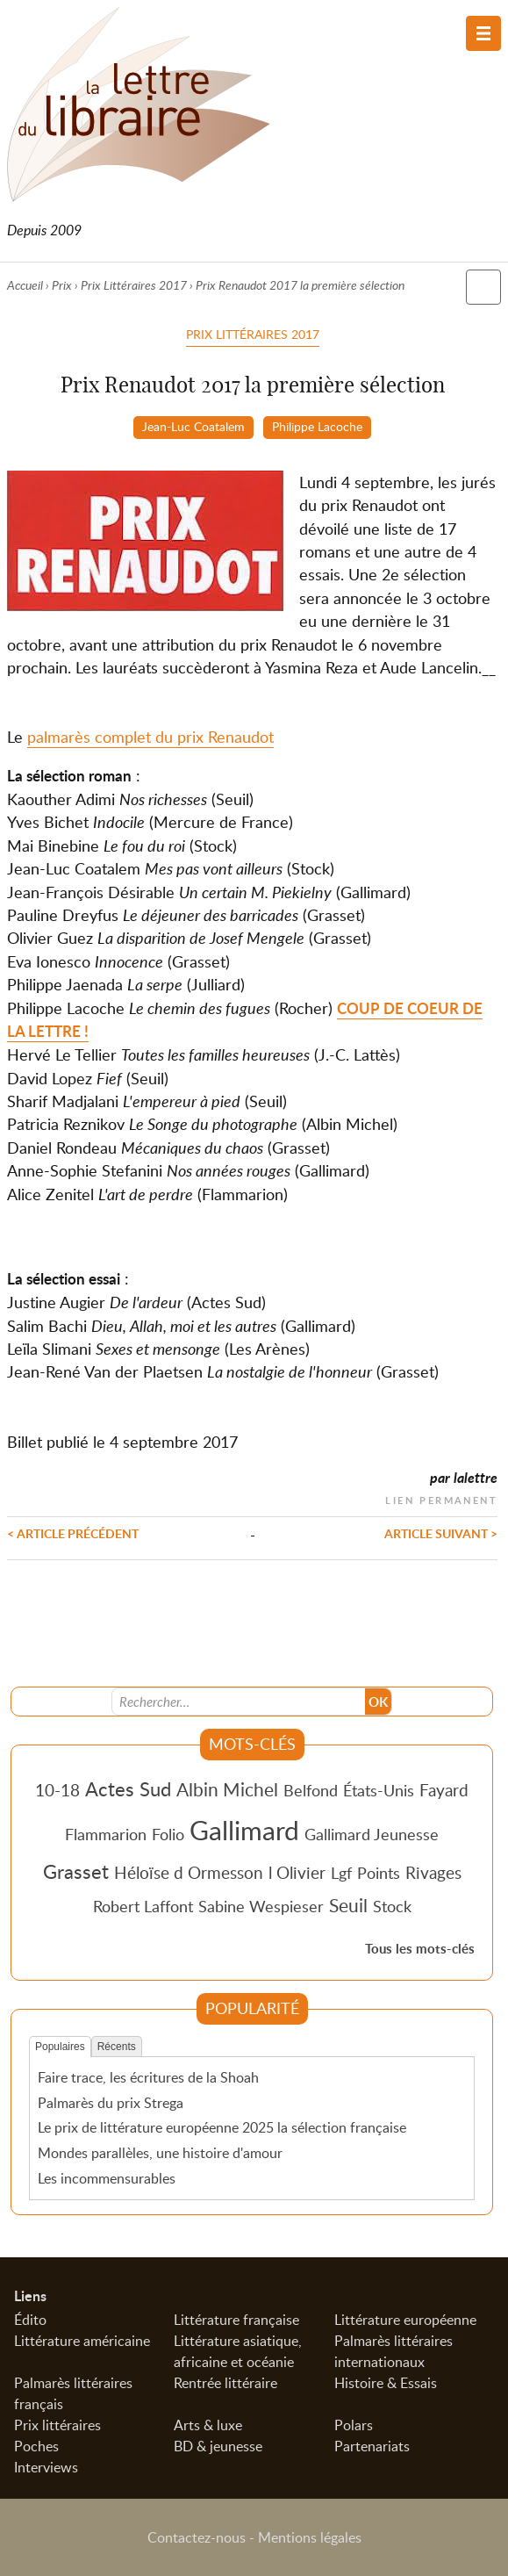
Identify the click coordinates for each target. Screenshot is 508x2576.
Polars (353, 2425)
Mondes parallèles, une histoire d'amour (160, 2152)
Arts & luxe (208, 2425)
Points (378, 1872)
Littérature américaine (82, 2340)
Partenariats (372, 2446)
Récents (116, 2046)
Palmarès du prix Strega (110, 2102)
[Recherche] (238, 1701)
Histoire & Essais (385, 2383)
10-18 (57, 1790)
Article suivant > (440, 1533)
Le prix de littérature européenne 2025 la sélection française (222, 2127)
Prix (62, 285)
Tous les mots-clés (420, 1948)
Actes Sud (128, 1788)
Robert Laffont (143, 1906)
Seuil (348, 1905)
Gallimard (244, 1829)
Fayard (444, 1790)
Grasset (76, 1871)
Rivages (433, 1872)
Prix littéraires (57, 2425)
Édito (30, 2319)
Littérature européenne (405, 2319)
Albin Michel (227, 1789)
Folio (168, 1834)
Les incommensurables (106, 2178)
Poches (36, 2446)
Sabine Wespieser (261, 1906)
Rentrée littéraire (225, 2383)
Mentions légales (309, 2537)
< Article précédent (73, 1533)
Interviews (46, 2467)
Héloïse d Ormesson (188, 1872)
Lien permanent (441, 1498)
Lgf (341, 1872)
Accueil (25, 285)
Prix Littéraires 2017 (134, 285)
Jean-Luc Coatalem (193, 426)
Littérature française (236, 2319)
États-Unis (378, 1790)
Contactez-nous (196, 2537)
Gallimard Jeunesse (371, 1834)
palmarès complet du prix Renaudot (150, 736)
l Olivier (297, 1872)
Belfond (310, 1790)
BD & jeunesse (218, 2446)
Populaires (60, 2046)
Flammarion (106, 1834)
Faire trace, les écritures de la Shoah (148, 2077)
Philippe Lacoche (317, 426)
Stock (392, 1906)
